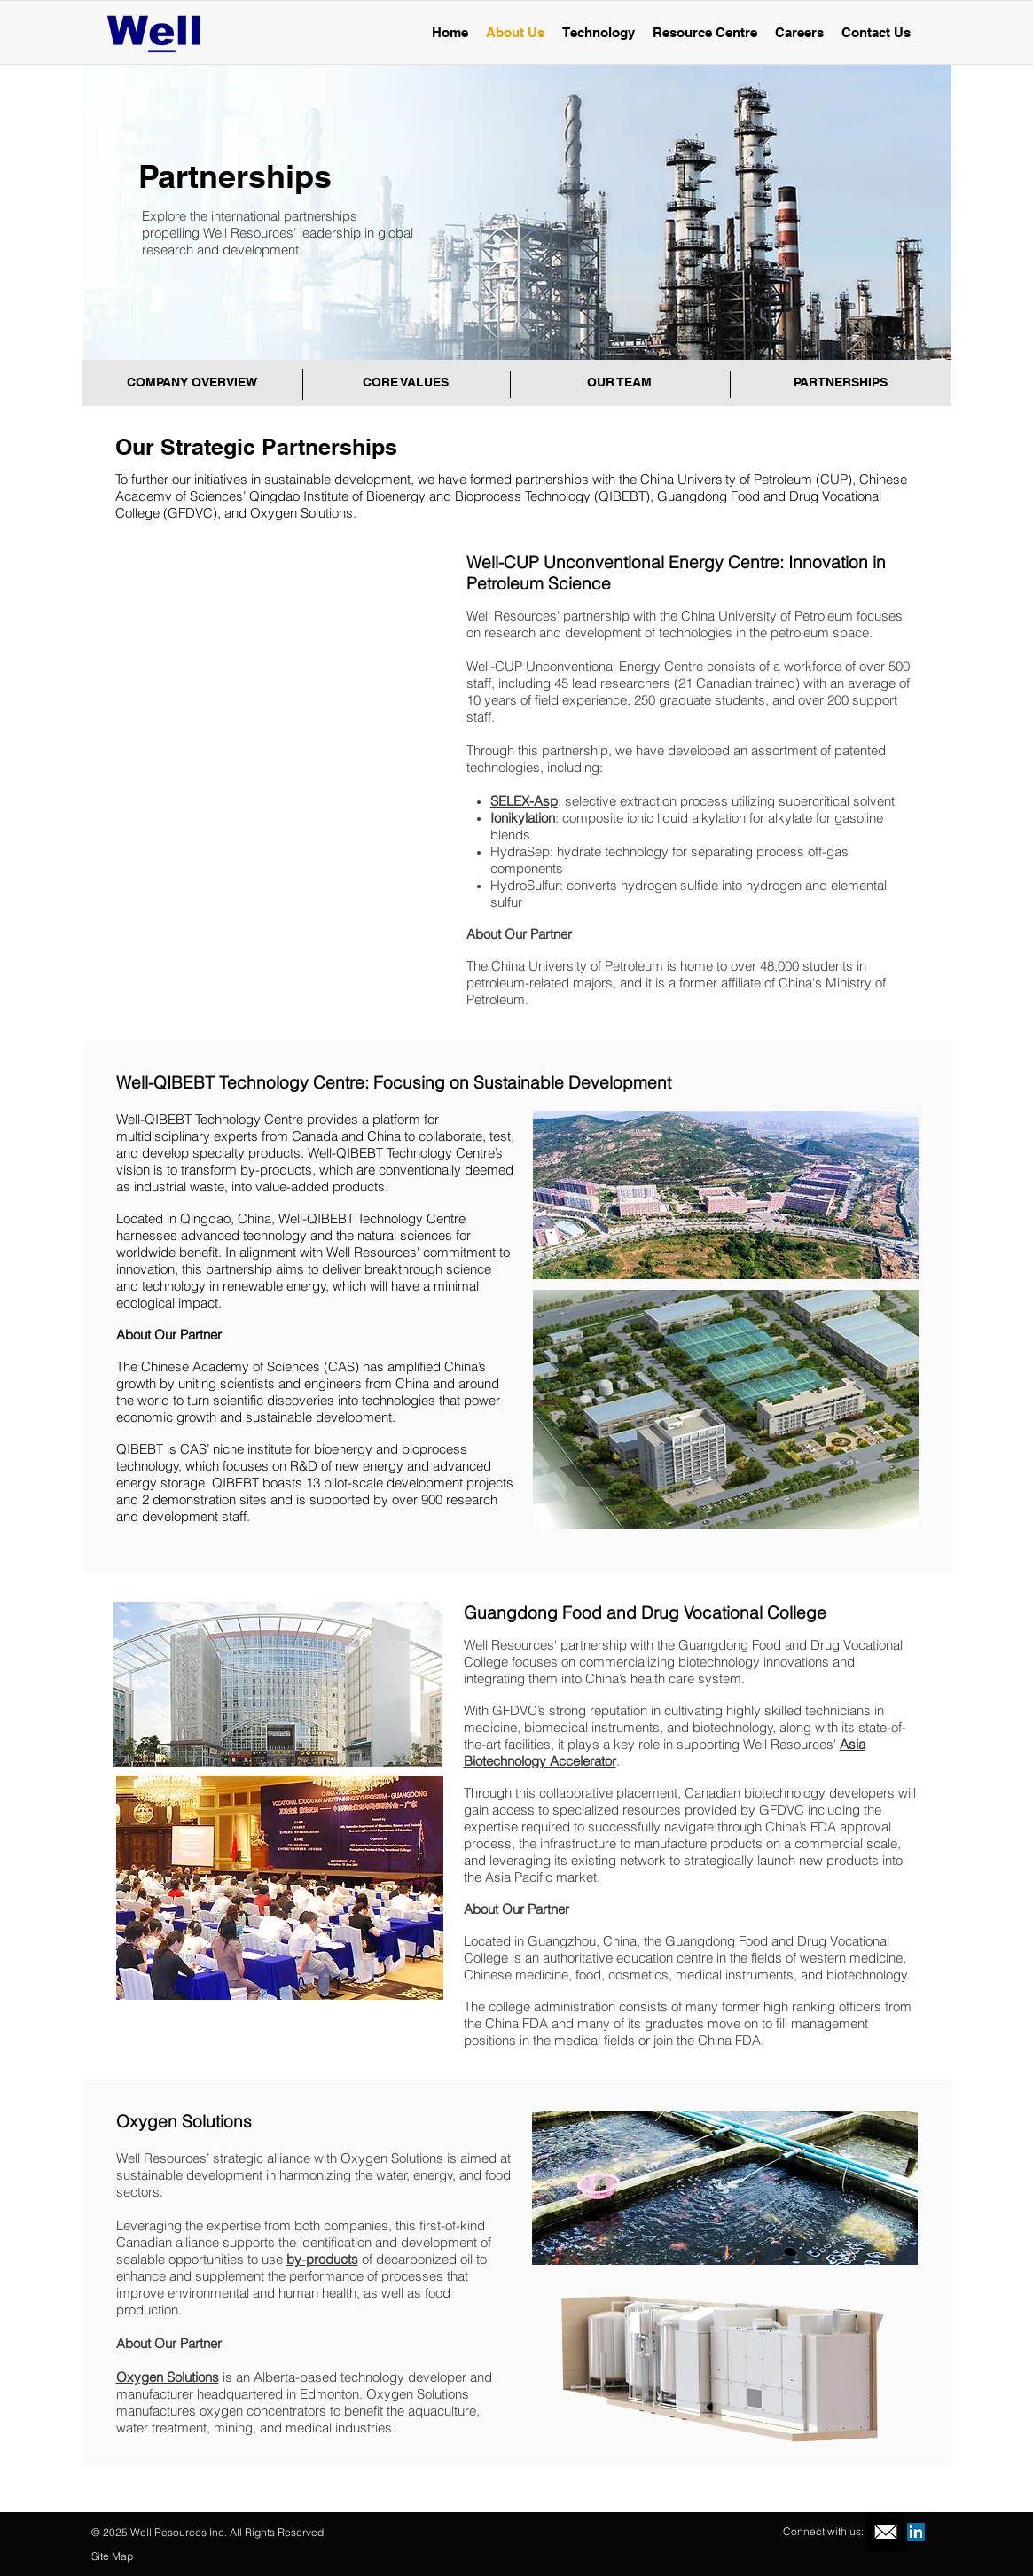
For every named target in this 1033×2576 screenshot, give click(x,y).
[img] (283, 657)
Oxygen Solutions (167, 2377)
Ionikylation (522, 817)
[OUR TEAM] (620, 383)
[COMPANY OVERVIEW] (192, 383)
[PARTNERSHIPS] (840, 383)
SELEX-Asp (524, 800)
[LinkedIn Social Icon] (916, 2532)
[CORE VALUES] (406, 383)
